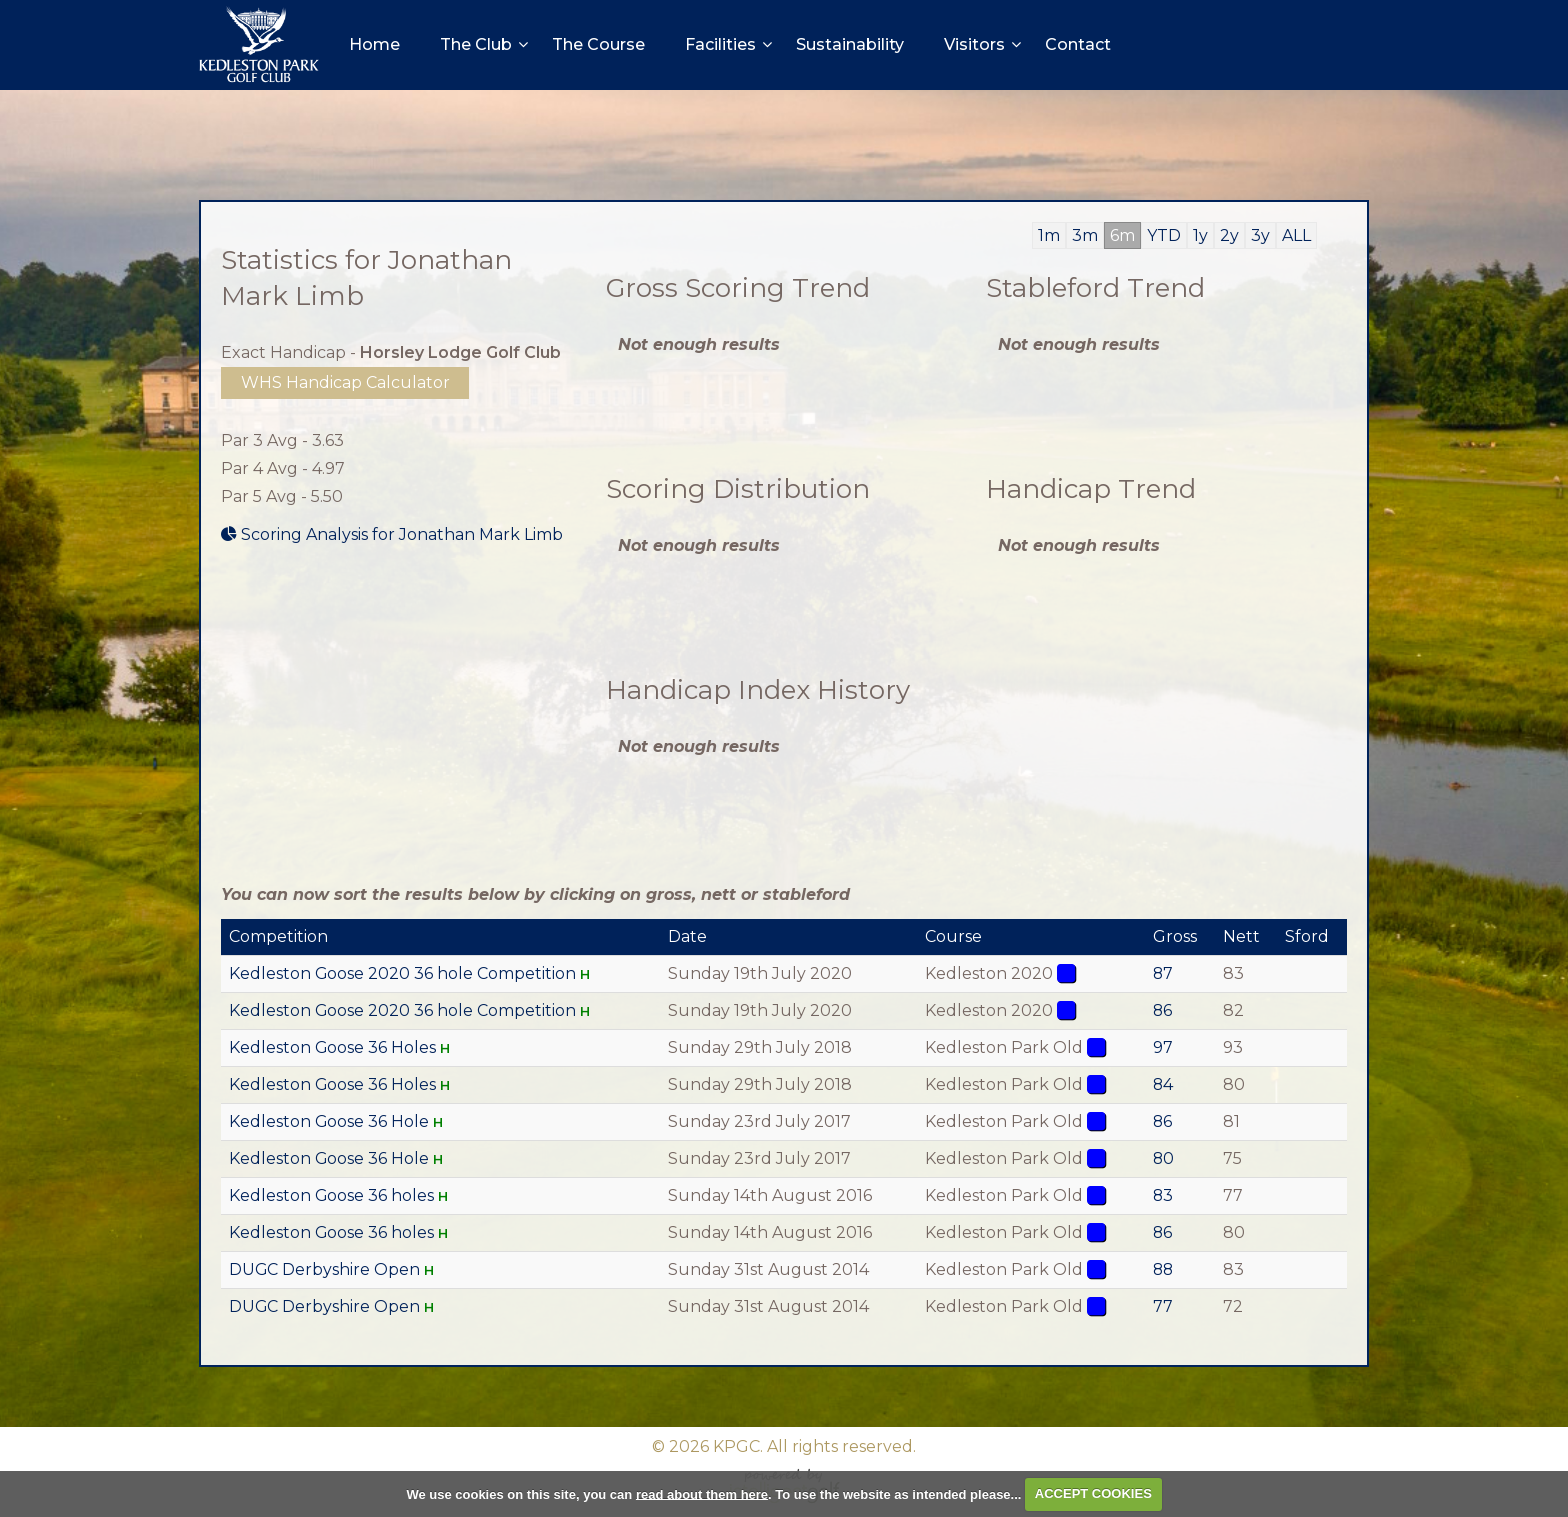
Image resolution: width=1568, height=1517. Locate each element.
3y (1260, 235)
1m (1049, 235)
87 (1164, 973)
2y (1229, 235)
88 (1165, 1269)
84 (1164, 1084)
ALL (1296, 235)
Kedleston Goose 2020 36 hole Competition (403, 973)
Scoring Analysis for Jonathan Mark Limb (392, 534)
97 (1164, 1047)
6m (1122, 235)
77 (1164, 1306)
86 (1164, 1010)
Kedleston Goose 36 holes (332, 1195)
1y (1200, 235)
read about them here (702, 1493)
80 (1165, 1158)
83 (1164, 1195)
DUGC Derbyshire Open (325, 1269)
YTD (1164, 235)
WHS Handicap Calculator (345, 382)
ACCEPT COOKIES (1093, 1493)
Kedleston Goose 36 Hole (329, 1121)
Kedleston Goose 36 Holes (333, 1047)
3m (1085, 235)
